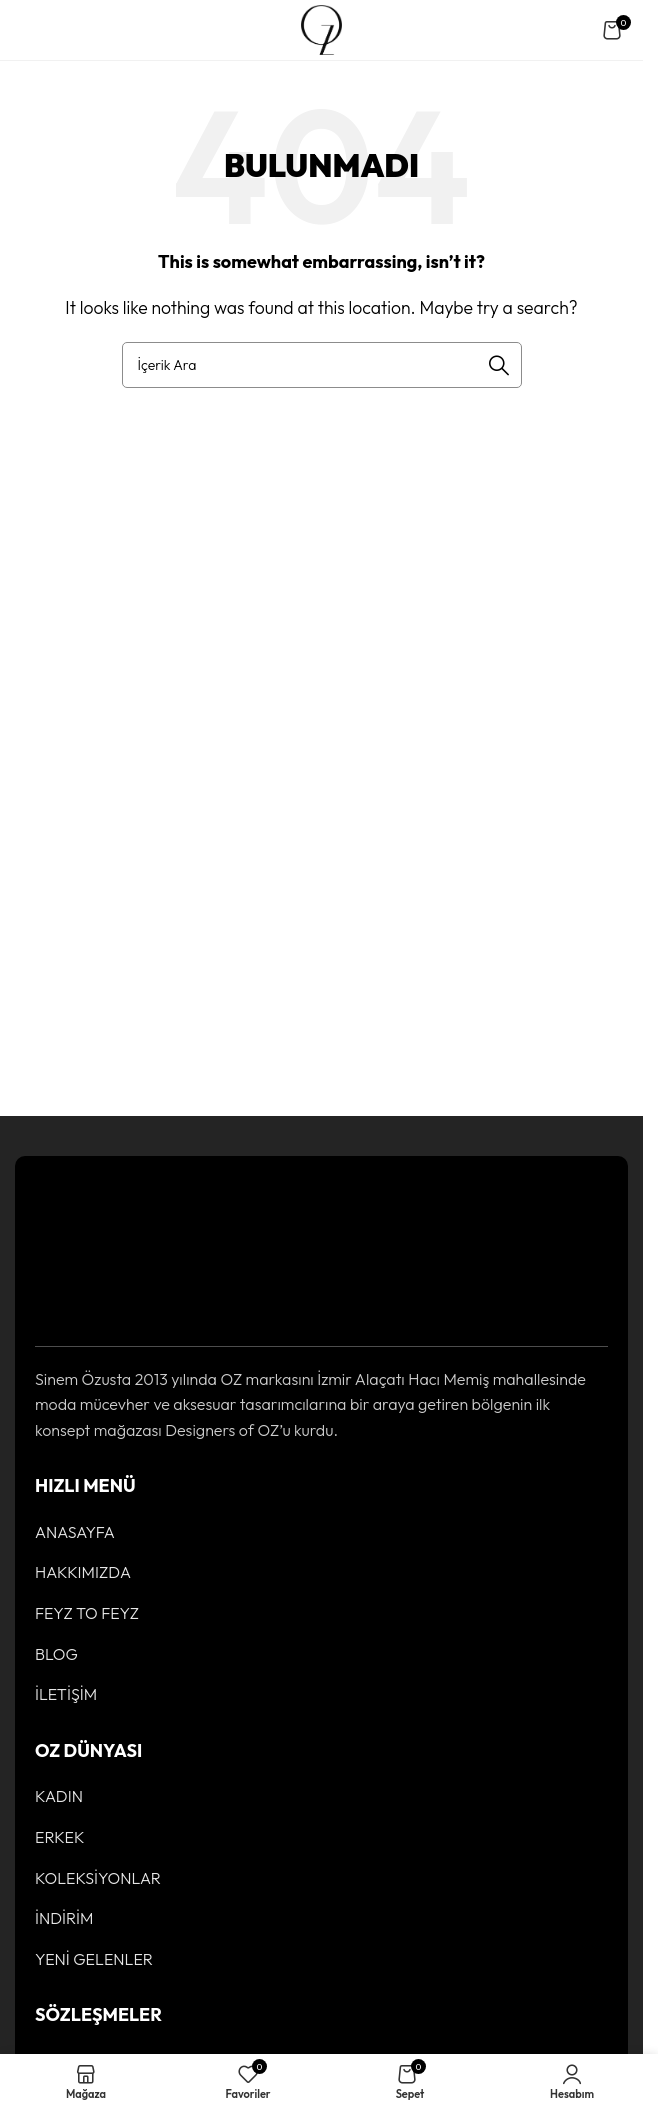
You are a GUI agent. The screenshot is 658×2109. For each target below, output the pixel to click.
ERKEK (60, 1837)
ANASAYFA (75, 1532)
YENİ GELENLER (94, 1959)
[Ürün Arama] (322, 365)
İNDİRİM (64, 1918)
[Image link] (97, 1248)
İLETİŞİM (66, 1694)
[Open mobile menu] (34, 30)
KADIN (59, 1796)
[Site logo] (321, 28)
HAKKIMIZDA (83, 1572)
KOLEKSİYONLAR (98, 1878)
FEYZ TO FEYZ (87, 1613)
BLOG (56, 1654)
